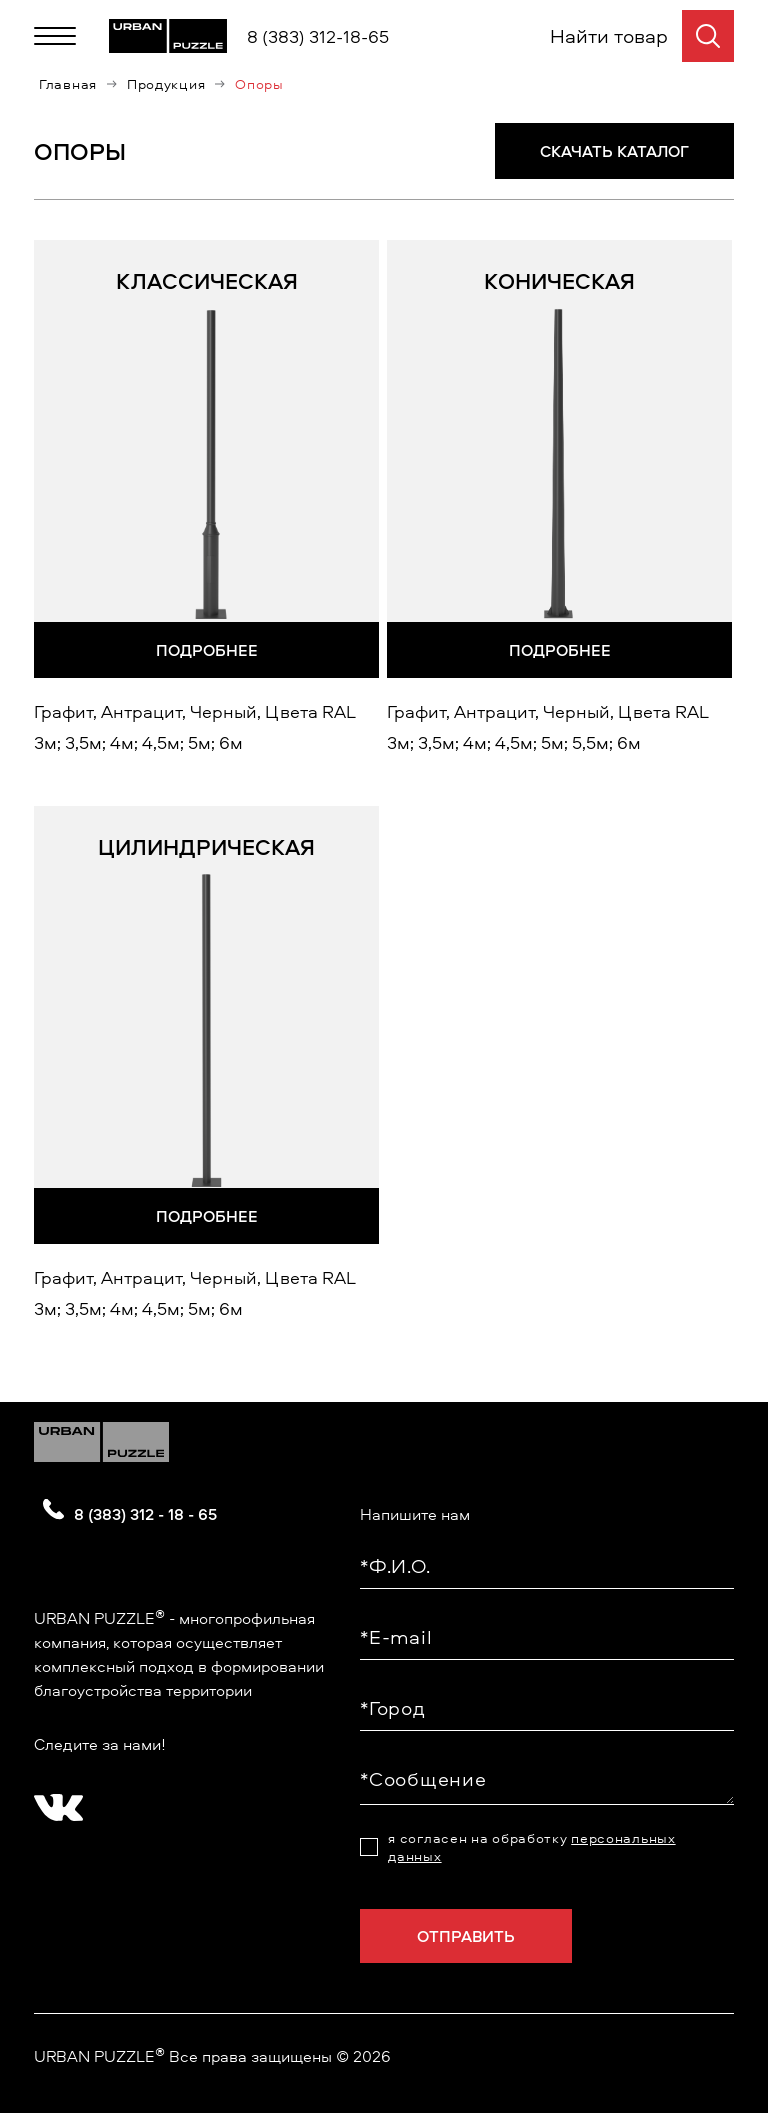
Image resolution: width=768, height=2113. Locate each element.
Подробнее (207, 650)
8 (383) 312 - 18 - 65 (145, 1514)
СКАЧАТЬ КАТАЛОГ (614, 151)
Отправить (466, 1936)
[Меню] (55, 36)
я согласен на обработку (531, 1847)
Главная (68, 84)
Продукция (166, 84)
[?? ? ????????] (54, 1801)
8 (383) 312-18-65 (318, 36)
